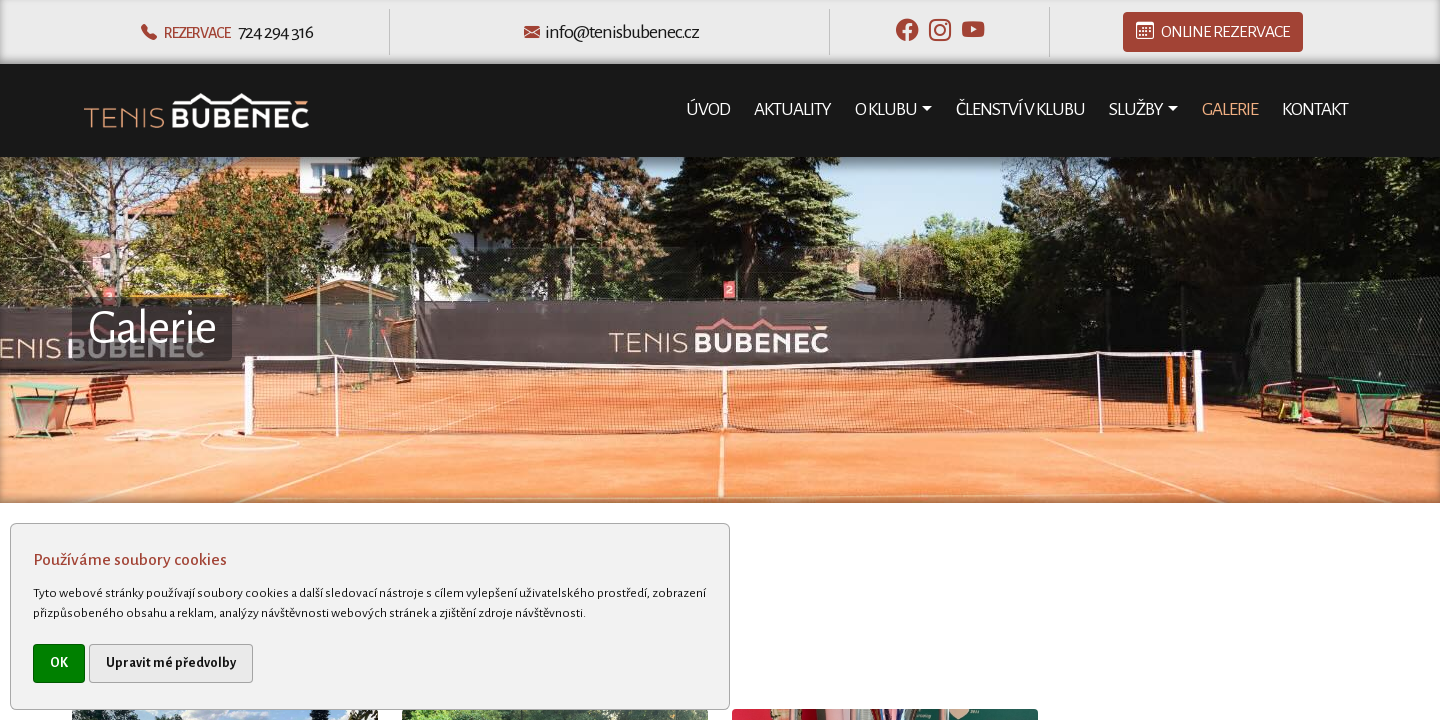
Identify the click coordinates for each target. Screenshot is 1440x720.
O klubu (886, 109)
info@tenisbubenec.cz (622, 32)
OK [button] (59, 663)
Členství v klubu (1020, 109)
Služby (1136, 109)
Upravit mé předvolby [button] (171, 663)
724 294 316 (275, 32)
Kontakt (1315, 109)
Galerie (1230, 109)
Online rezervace (1213, 32)
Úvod (708, 109)
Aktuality (792, 109)
